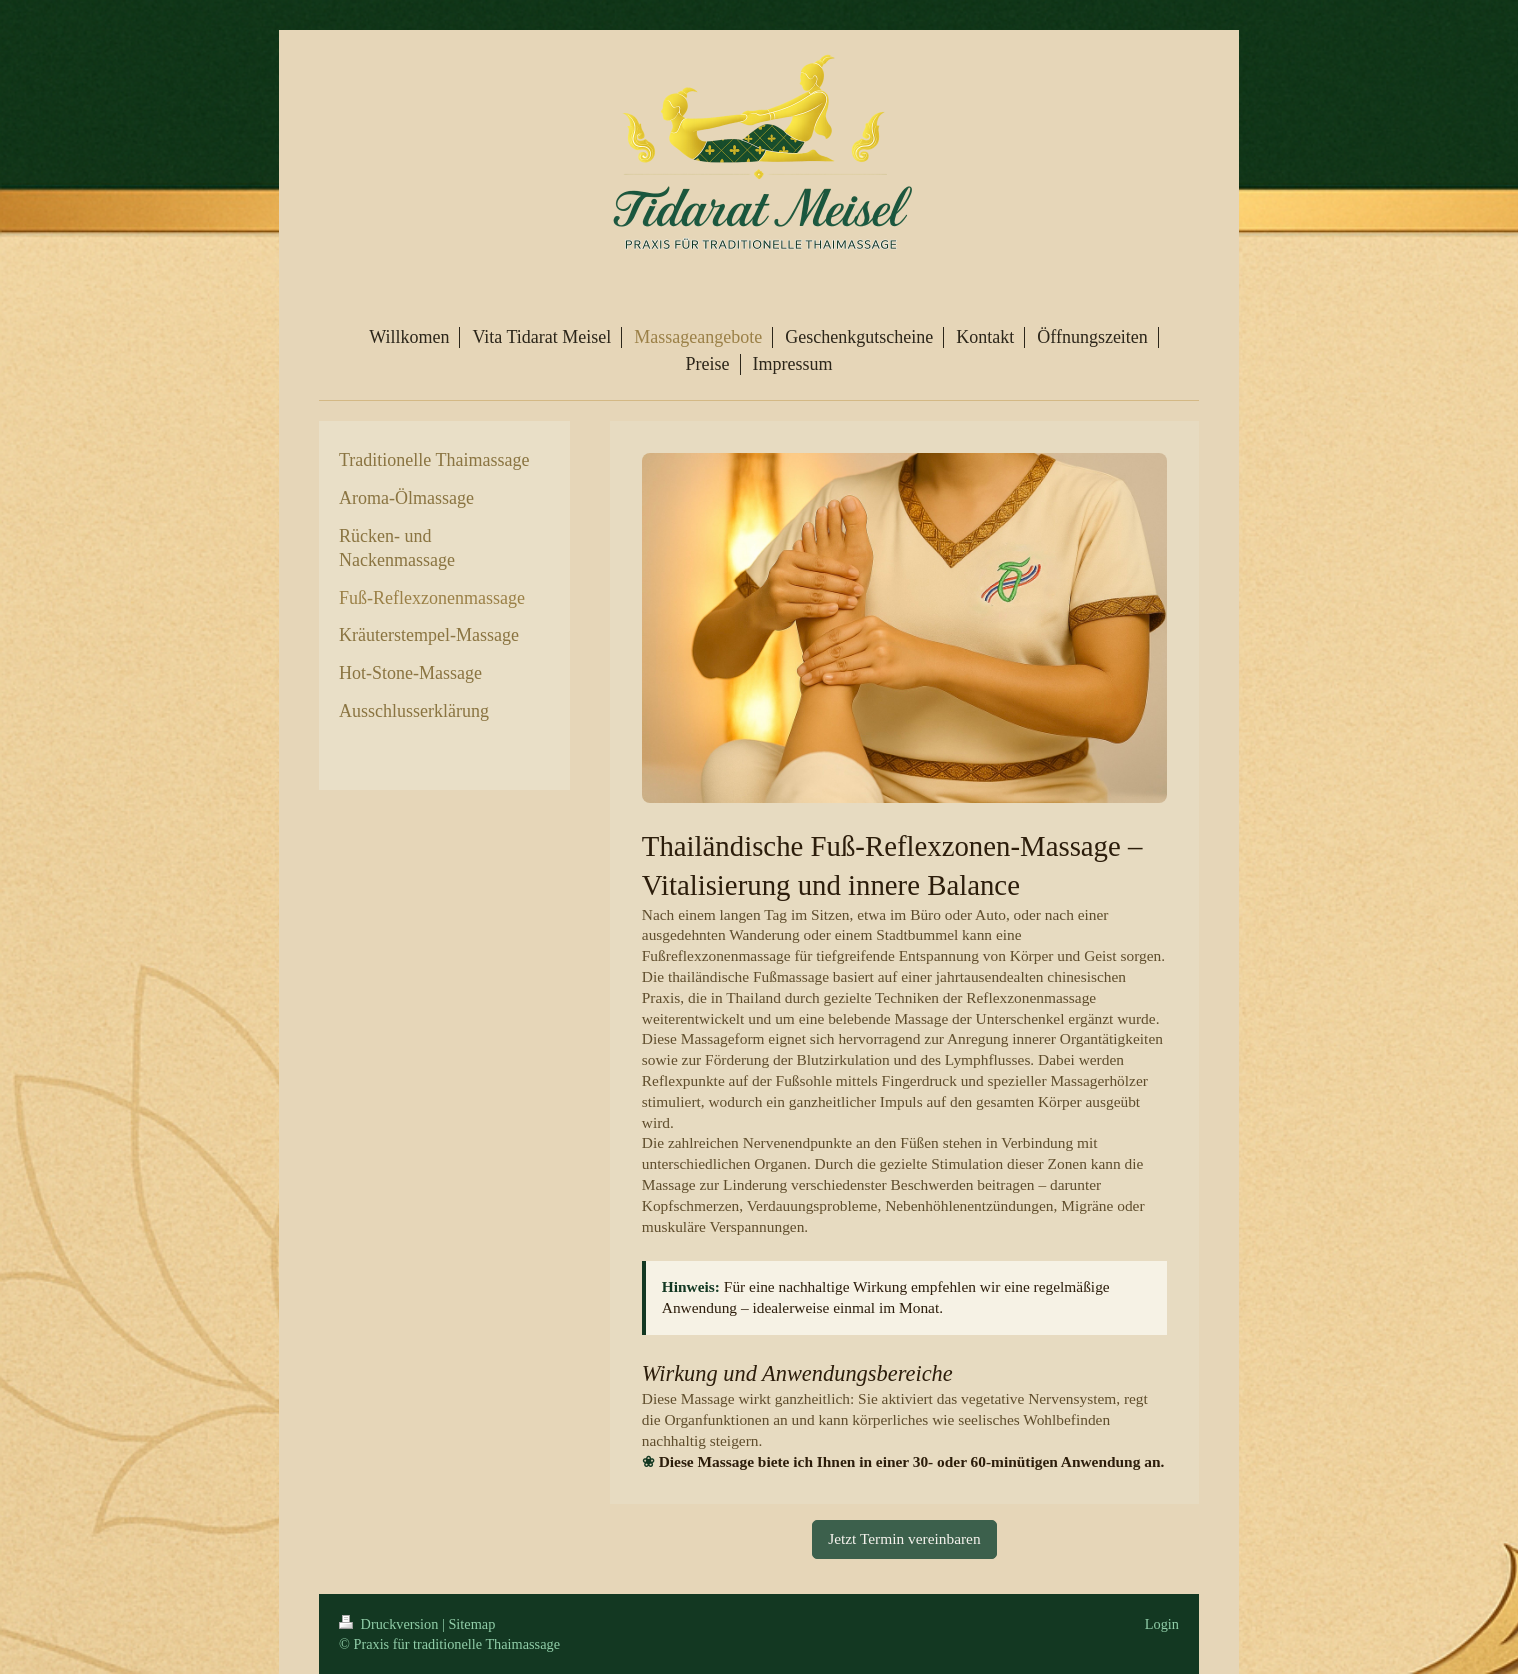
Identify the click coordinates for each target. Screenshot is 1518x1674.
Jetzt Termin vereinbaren (904, 1538)
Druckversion (390, 1624)
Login (1162, 1624)
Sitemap (471, 1624)
